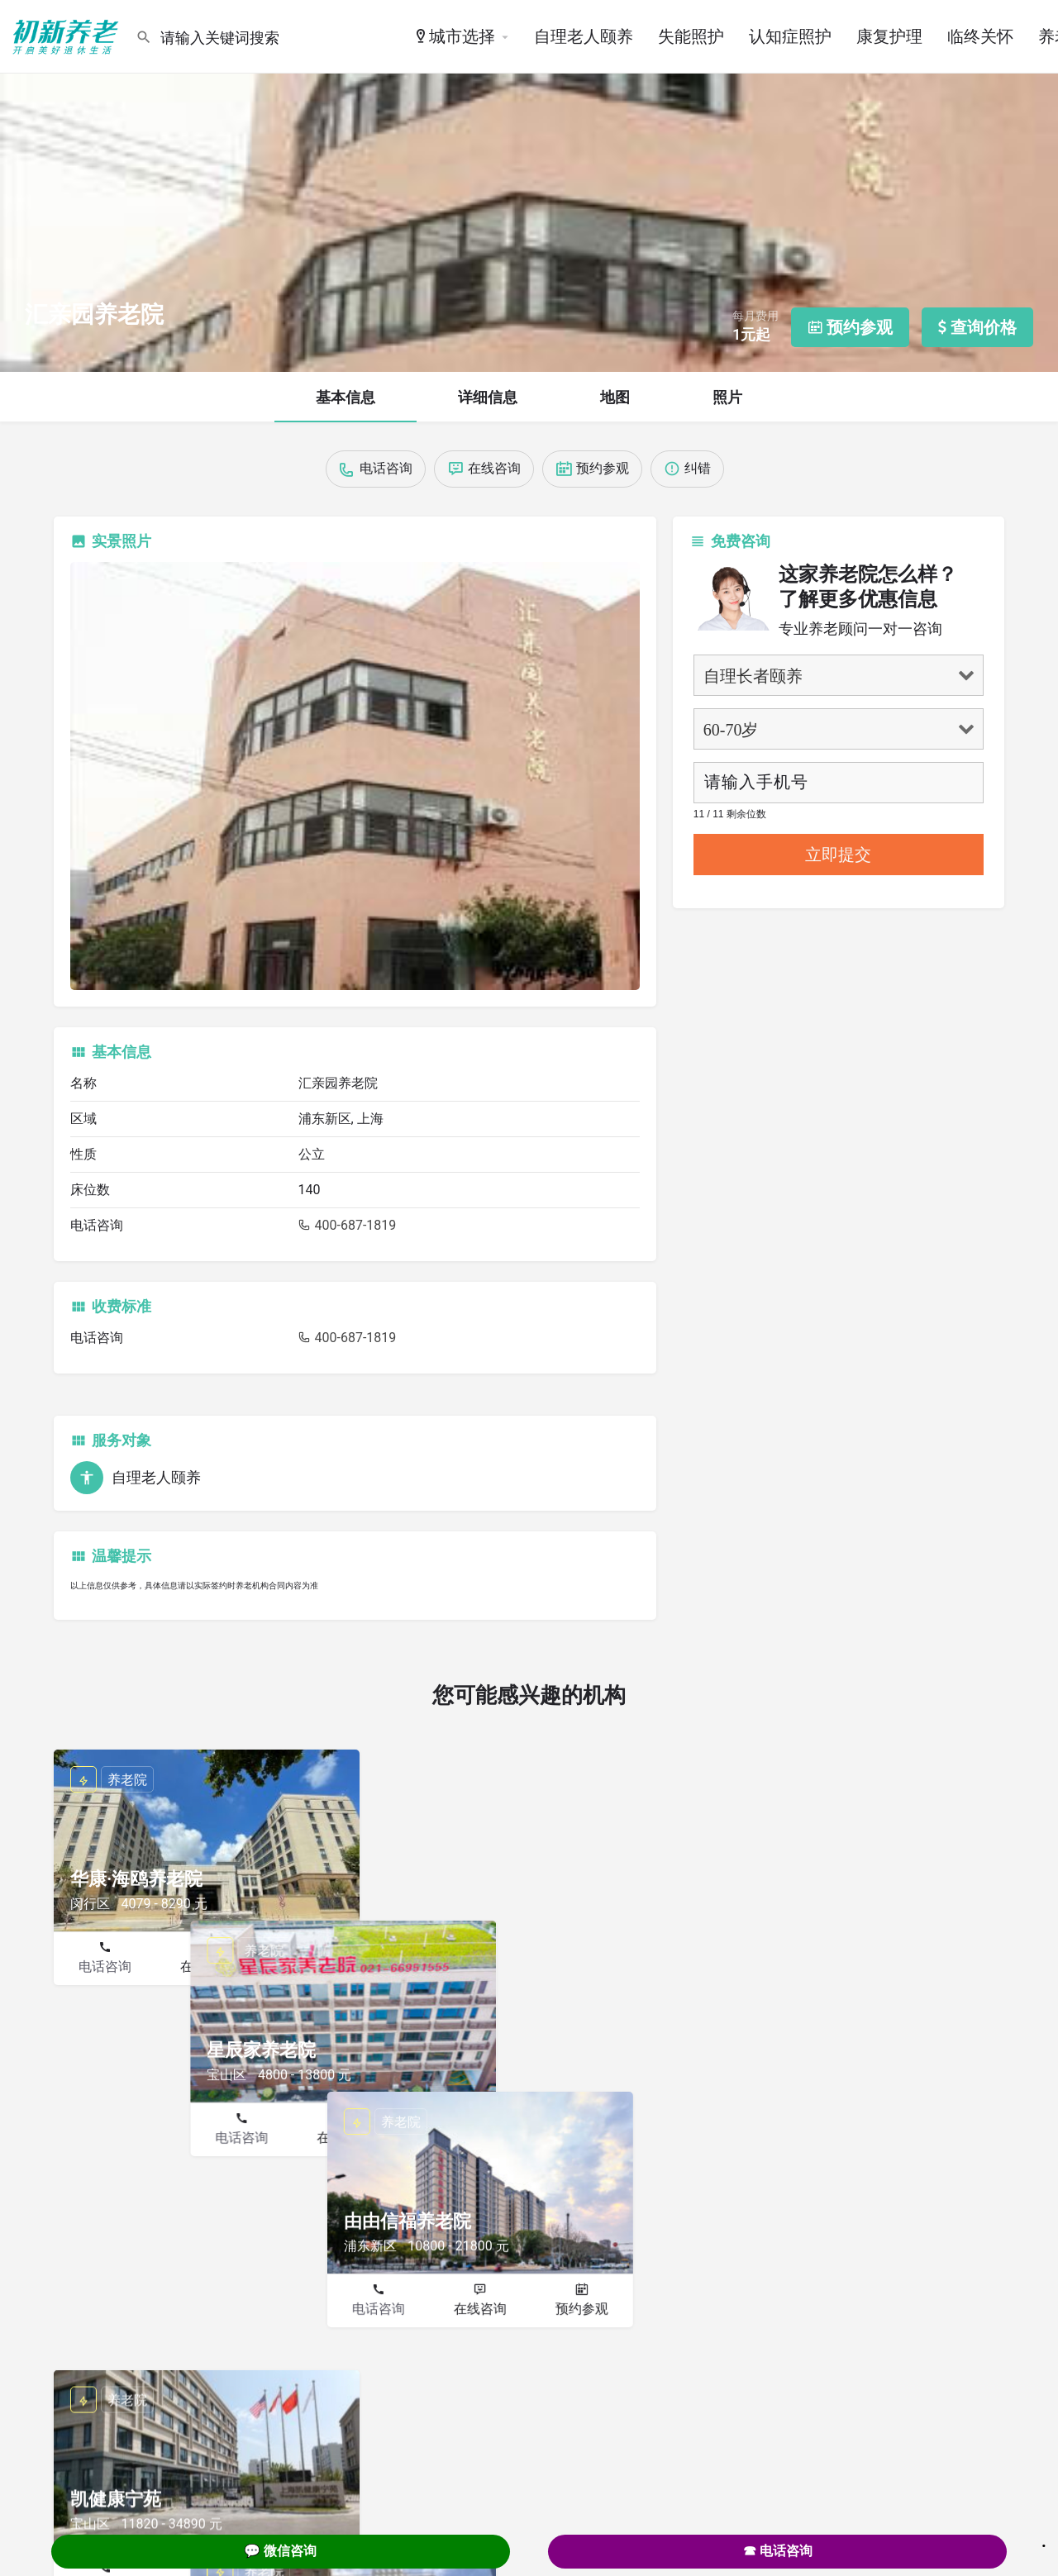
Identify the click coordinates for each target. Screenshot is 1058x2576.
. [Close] (1043, 2540)
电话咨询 (105, 1966)
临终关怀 (980, 36)
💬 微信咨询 (280, 2551)
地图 (615, 397)
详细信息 (487, 397)
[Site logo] (67, 35)
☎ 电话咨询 (778, 2551)
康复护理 (889, 36)
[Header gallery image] (529, 186)
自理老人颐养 (583, 36)
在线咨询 (206, 1966)
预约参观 (308, 1966)
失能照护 (691, 36)
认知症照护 (790, 36)
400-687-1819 (347, 1225)
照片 (727, 397)
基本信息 (345, 397)
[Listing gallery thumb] (355, 776)
